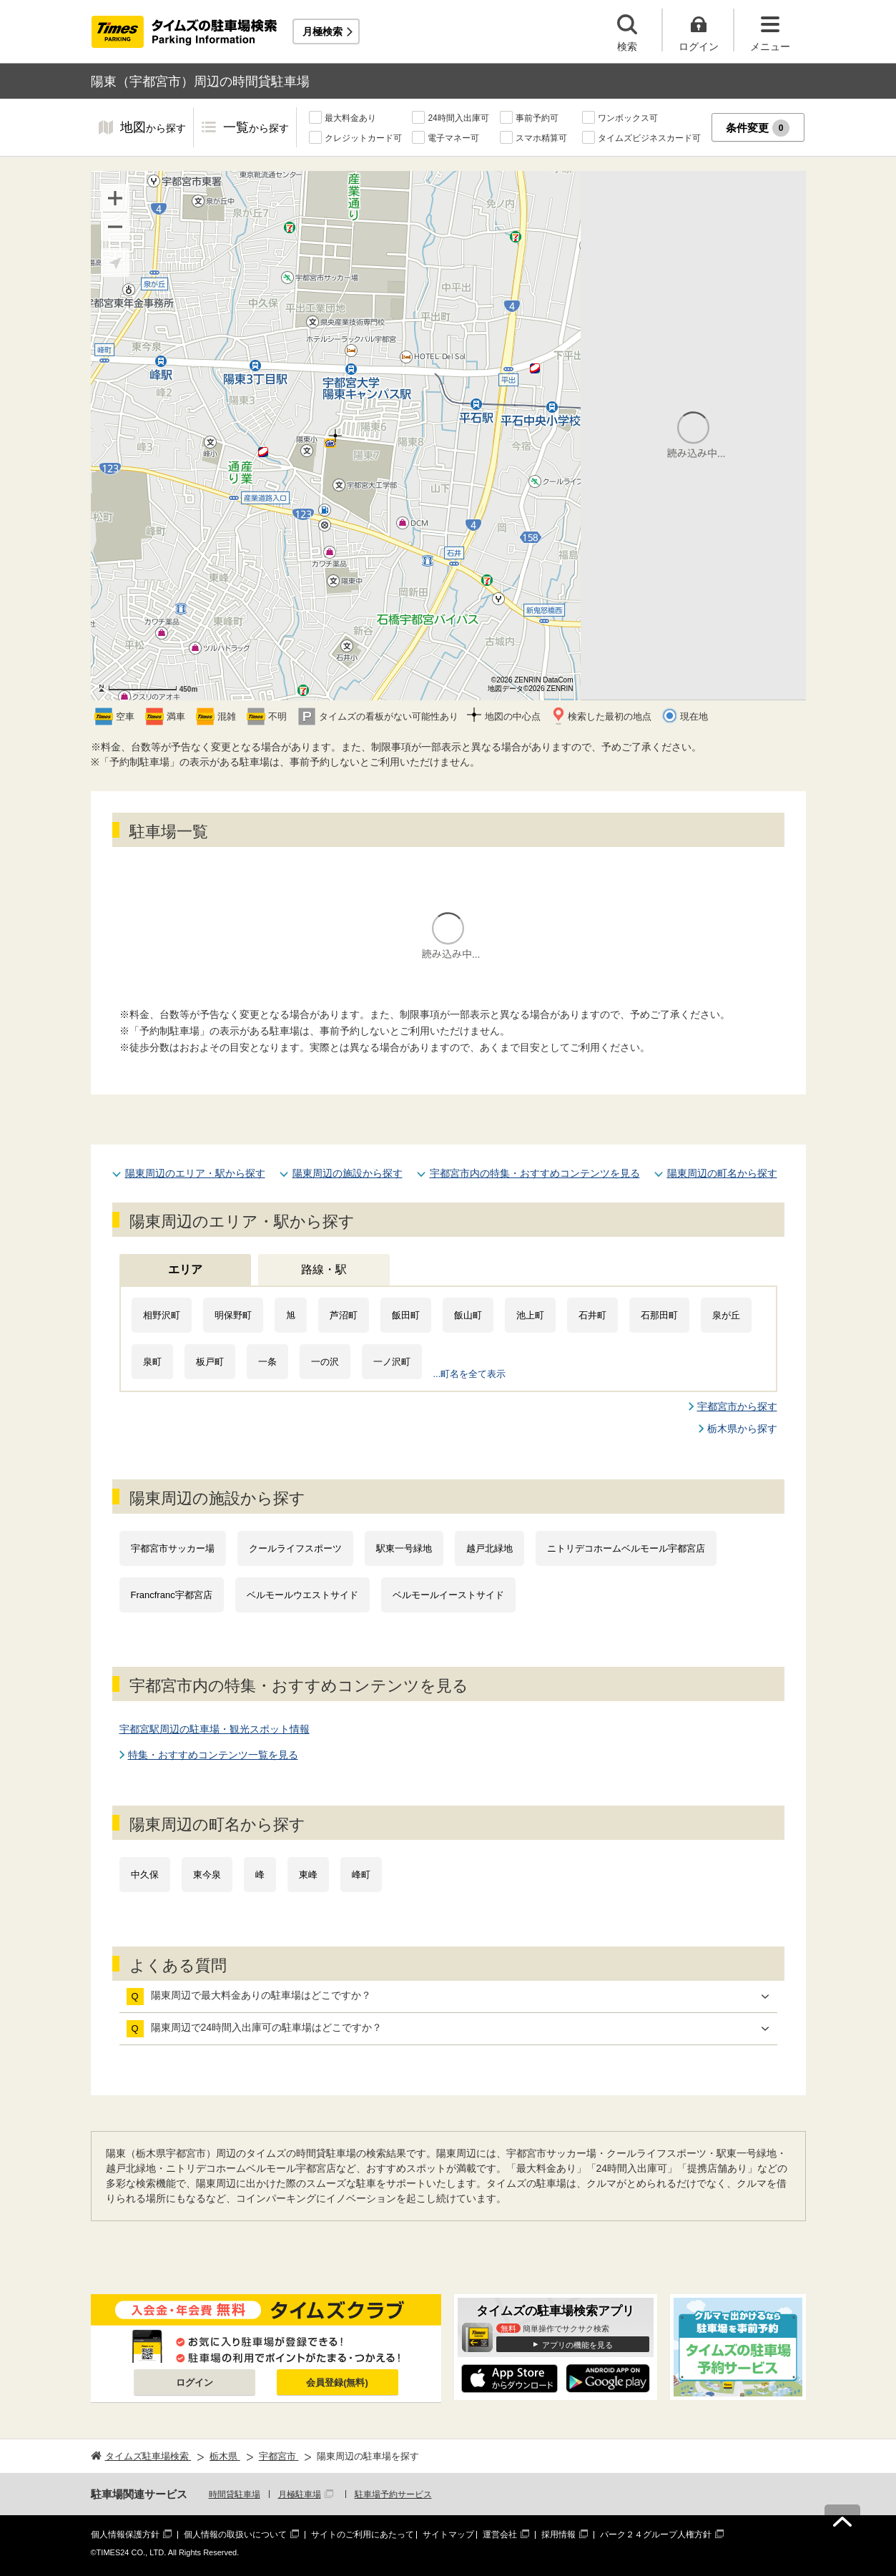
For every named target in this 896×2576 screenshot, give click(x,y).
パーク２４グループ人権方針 (656, 2535)
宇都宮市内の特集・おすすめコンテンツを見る (535, 1173)
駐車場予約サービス (393, 2494)
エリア (185, 1269)
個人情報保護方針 (125, 2535)
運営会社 (500, 2535)
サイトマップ (448, 2535)
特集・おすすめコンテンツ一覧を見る (213, 1754)
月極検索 (322, 31)
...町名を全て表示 (469, 1373)
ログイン (194, 2382)
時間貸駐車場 (234, 2494)
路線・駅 (324, 1269)
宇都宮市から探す (737, 1406)
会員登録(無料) (337, 2382)
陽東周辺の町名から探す (722, 1173)
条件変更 (757, 128)
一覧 (256, 128)
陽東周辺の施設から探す (347, 1173)
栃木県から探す (742, 1428)
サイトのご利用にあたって (362, 2535)
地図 (153, 128)
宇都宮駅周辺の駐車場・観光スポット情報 (214, 1729)
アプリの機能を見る (577, 2345)
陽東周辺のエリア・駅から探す (195, 1173)
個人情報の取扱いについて (235, 2535)
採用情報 (558, 2535)
